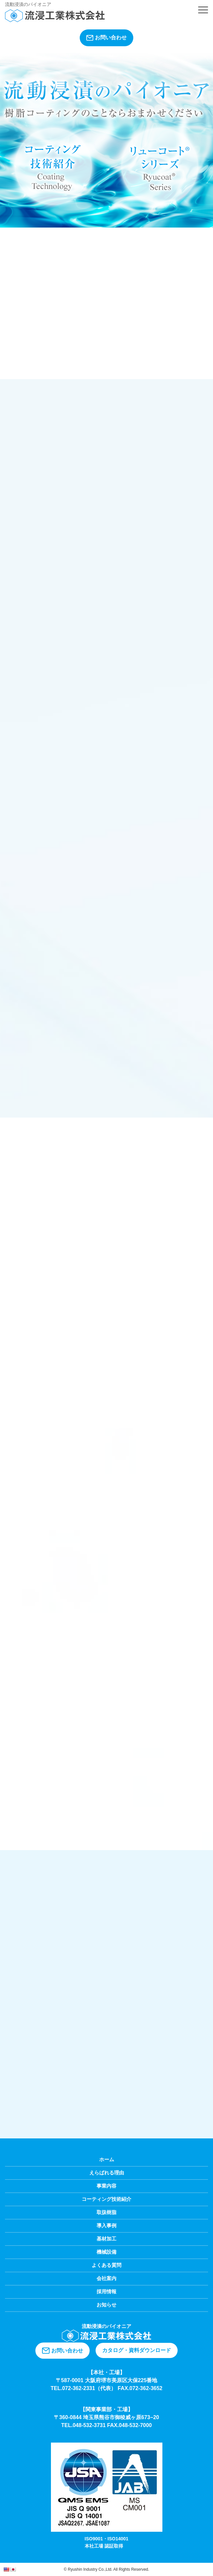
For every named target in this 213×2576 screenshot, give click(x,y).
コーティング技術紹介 (106, 2199)
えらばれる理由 (106, 2172)
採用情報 (106, 2291)
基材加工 (106, 2238)
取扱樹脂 (106, 2212)
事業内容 (106, 2186)
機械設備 (106, 2252)
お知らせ (106, 2305)
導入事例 (106, 2225)
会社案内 (106, 2278)
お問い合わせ (106, 38)
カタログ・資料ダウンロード (136, 2350)
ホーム (106, 2159)
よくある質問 (106, 2265)
